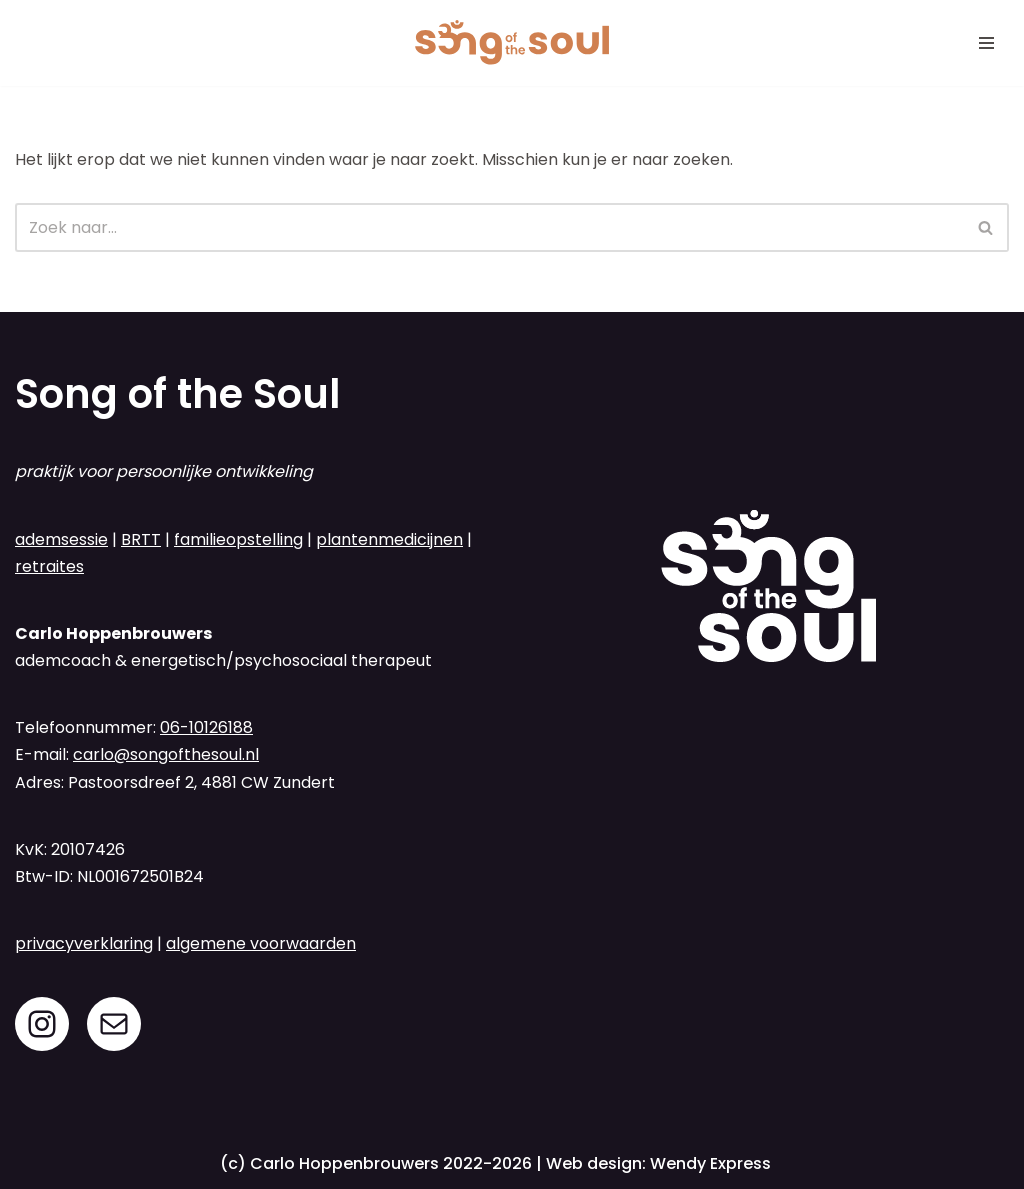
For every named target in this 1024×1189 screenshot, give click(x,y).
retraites (49, 566)
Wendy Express (710, 1163)
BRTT (141, 539)
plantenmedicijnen (389, 539)
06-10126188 (206, 727)
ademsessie (61, 539)
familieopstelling (238, 539)
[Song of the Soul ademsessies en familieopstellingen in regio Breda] (512, 43)
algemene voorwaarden (261, 943)
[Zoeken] (489, 227)
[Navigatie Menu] (986, 43)
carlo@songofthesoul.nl (166, 754)
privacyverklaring (84, 943)
